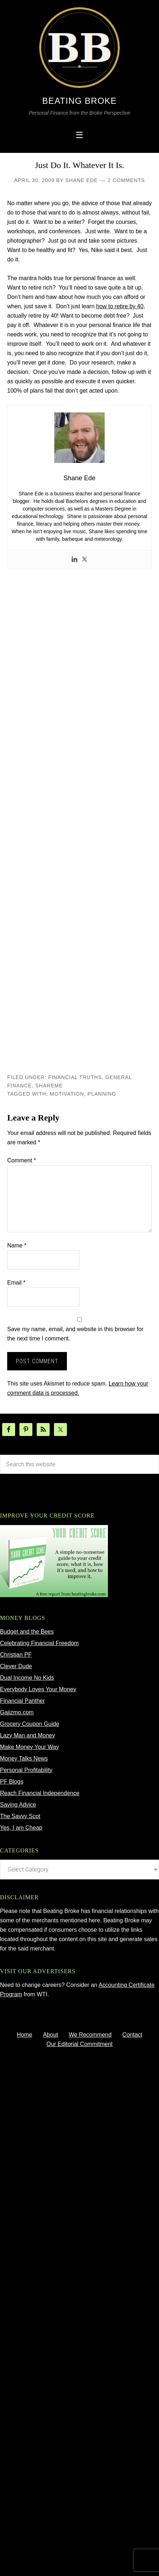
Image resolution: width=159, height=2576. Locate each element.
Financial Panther (22, 1701)
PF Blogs (11, 1782)
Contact (132, 2035)
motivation (67, 1094)
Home (24, 2035)
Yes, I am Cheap (21, 1828)
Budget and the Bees (27, 1632)
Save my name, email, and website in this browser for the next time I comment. (75, 1334)
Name (16, 1245)
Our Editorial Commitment (79, 2044)
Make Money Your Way (29, 1747)
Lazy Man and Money (27, 1735)
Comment (21, 1160)
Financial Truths (75, 1077)
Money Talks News (24, 1758)
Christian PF (16, 1655)
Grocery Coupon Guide (29, 1724)
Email (16, 1283)
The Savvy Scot (20, 1816)
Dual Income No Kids (27, 1678)
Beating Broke (79, 101)
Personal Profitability (26, 1770)
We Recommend (90, 2035)
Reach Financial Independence (40, 1793)
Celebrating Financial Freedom (39, 1643)
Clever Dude (16, 1666)
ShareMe (49, 1085)
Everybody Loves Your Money (38, 1689)
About (50, 2035)
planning (101, 1094)
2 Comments (126, 180)
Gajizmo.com (16, 1712)
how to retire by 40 (120, 306)
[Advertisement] (79, 821)
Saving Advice (18, 1805)
